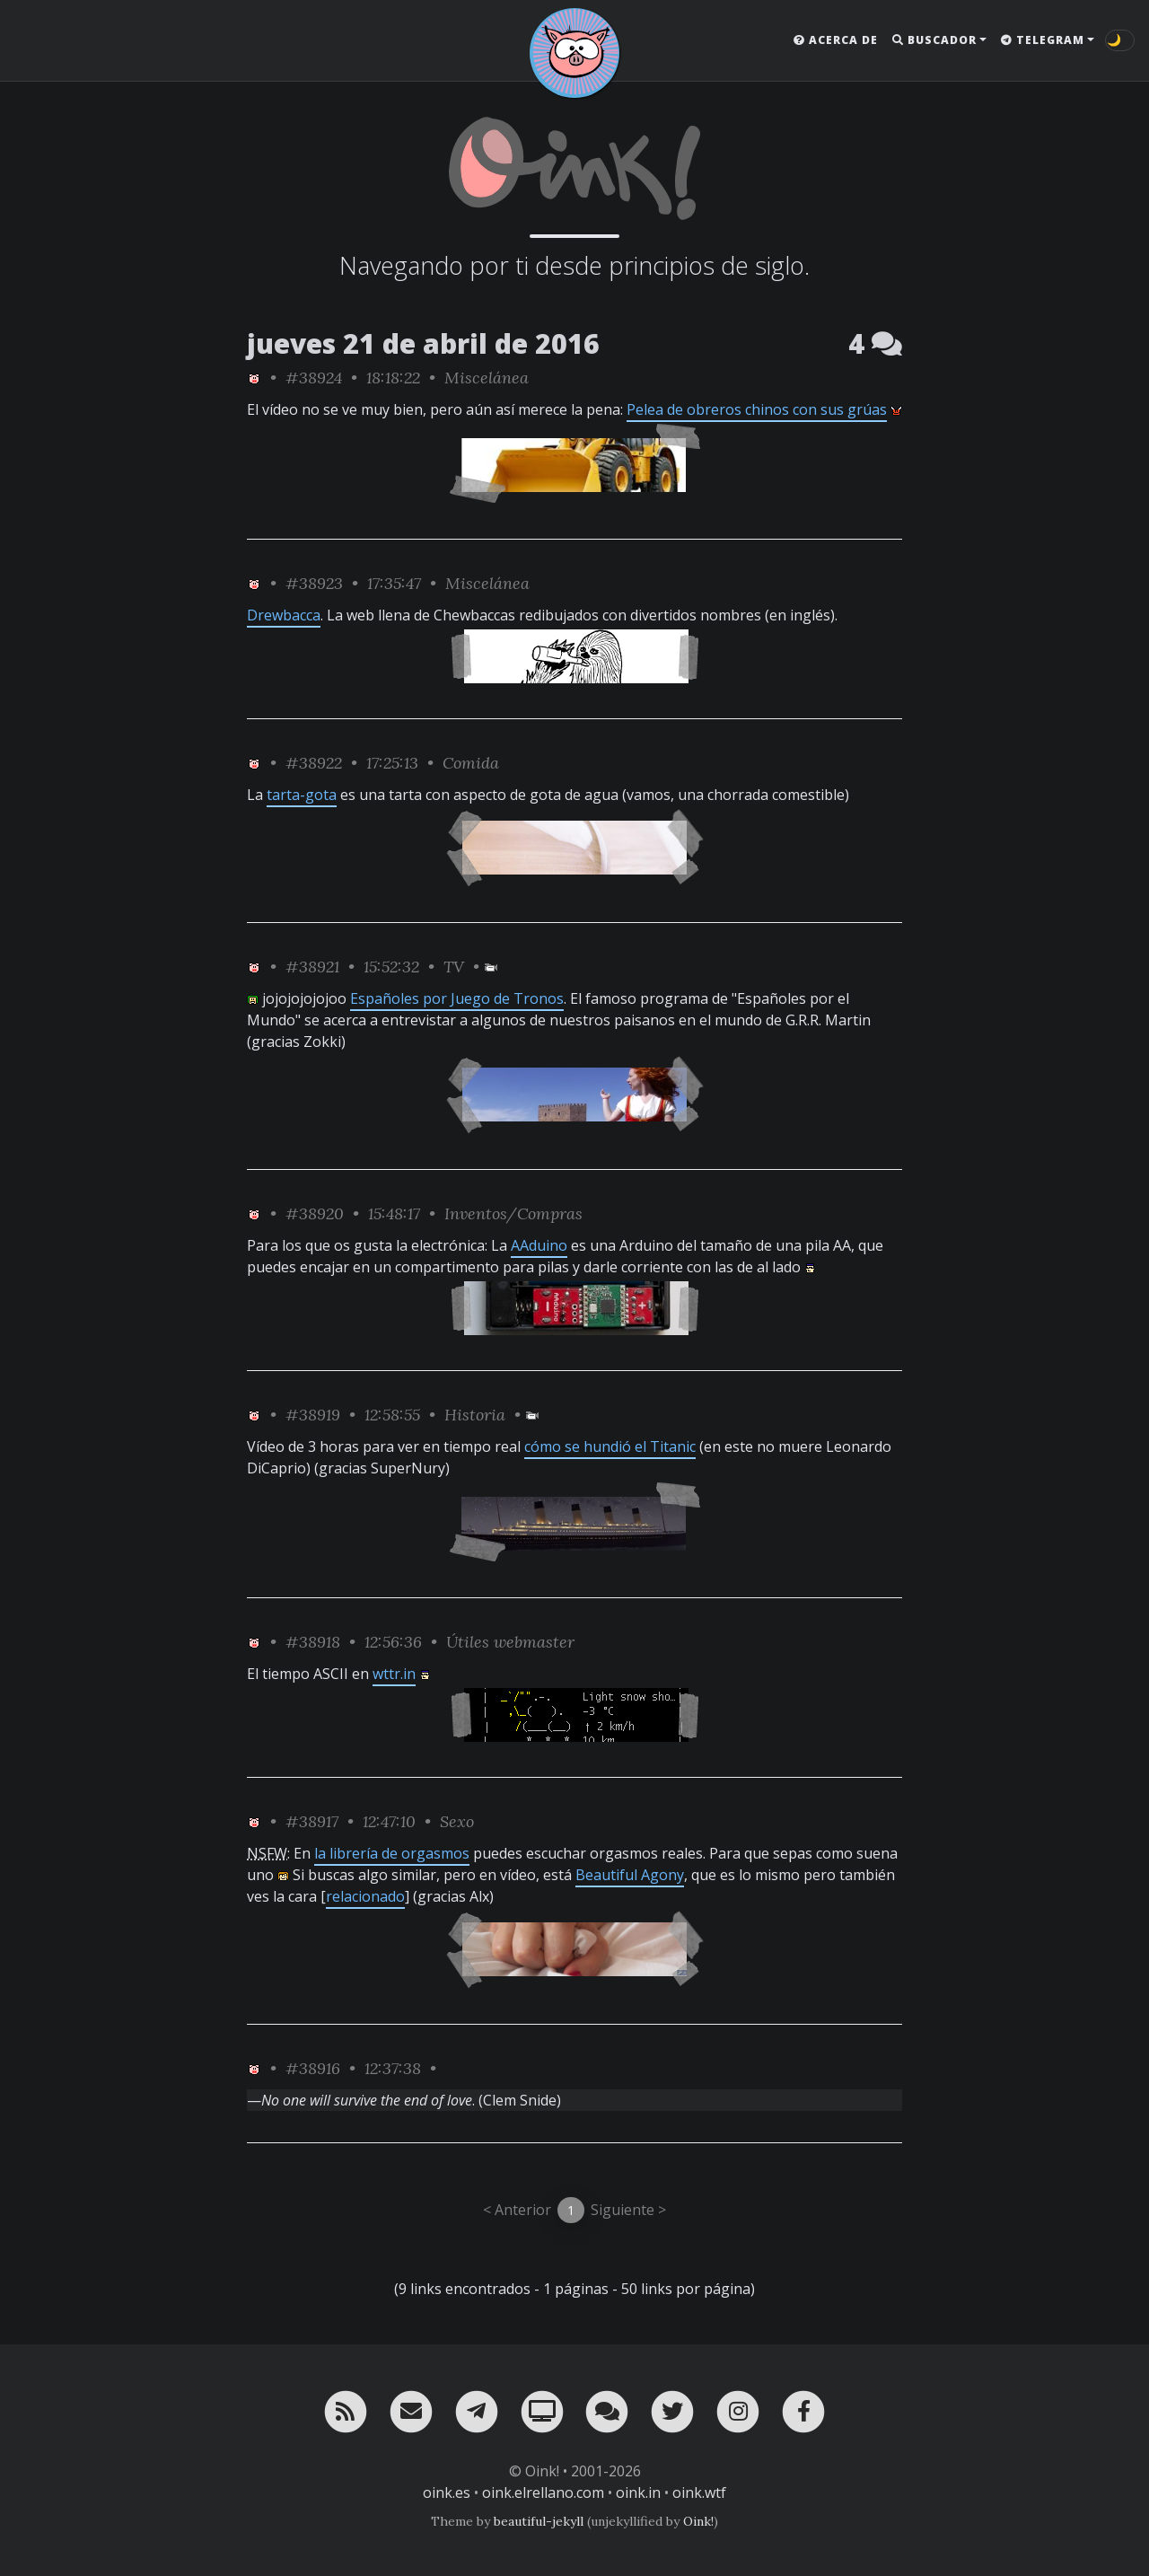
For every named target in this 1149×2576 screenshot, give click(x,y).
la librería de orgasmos (391, 1853)
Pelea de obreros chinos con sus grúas (757, 409)
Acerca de (836, 40)
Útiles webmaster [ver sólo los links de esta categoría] (510, 1641)
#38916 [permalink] (312, 2068)
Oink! (698, 2521)
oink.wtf (699, 2492)
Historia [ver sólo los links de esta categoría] (474, 1414)
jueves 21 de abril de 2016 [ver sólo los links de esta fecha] (423, 343)
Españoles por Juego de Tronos (457, 998)
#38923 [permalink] (314, 583)
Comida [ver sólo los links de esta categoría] (471, 762)
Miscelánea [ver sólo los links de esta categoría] (486, 377)
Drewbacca (283, 615)
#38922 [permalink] (313, 762)
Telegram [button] (1042, 40)
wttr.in (394, 1674)
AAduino (539, 1245)
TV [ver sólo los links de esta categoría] (453, 966)
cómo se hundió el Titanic (610, 1446)
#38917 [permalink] (311, 1821)
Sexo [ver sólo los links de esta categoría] (457, 1821)
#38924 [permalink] (313, 377)
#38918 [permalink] (312, 1641)
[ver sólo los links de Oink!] (254, 377)
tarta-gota (302, 794)
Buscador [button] (934, 40)
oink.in (638, 2492)
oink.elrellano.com (543, 2492)
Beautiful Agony (629, 1875)
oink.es (446, 2492)
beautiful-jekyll (538, 2521)
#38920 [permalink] (314, 1213)
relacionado (365, 1896)
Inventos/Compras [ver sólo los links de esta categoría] (513, 1213)
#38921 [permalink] (312, 966)
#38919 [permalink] (312, 1414)
